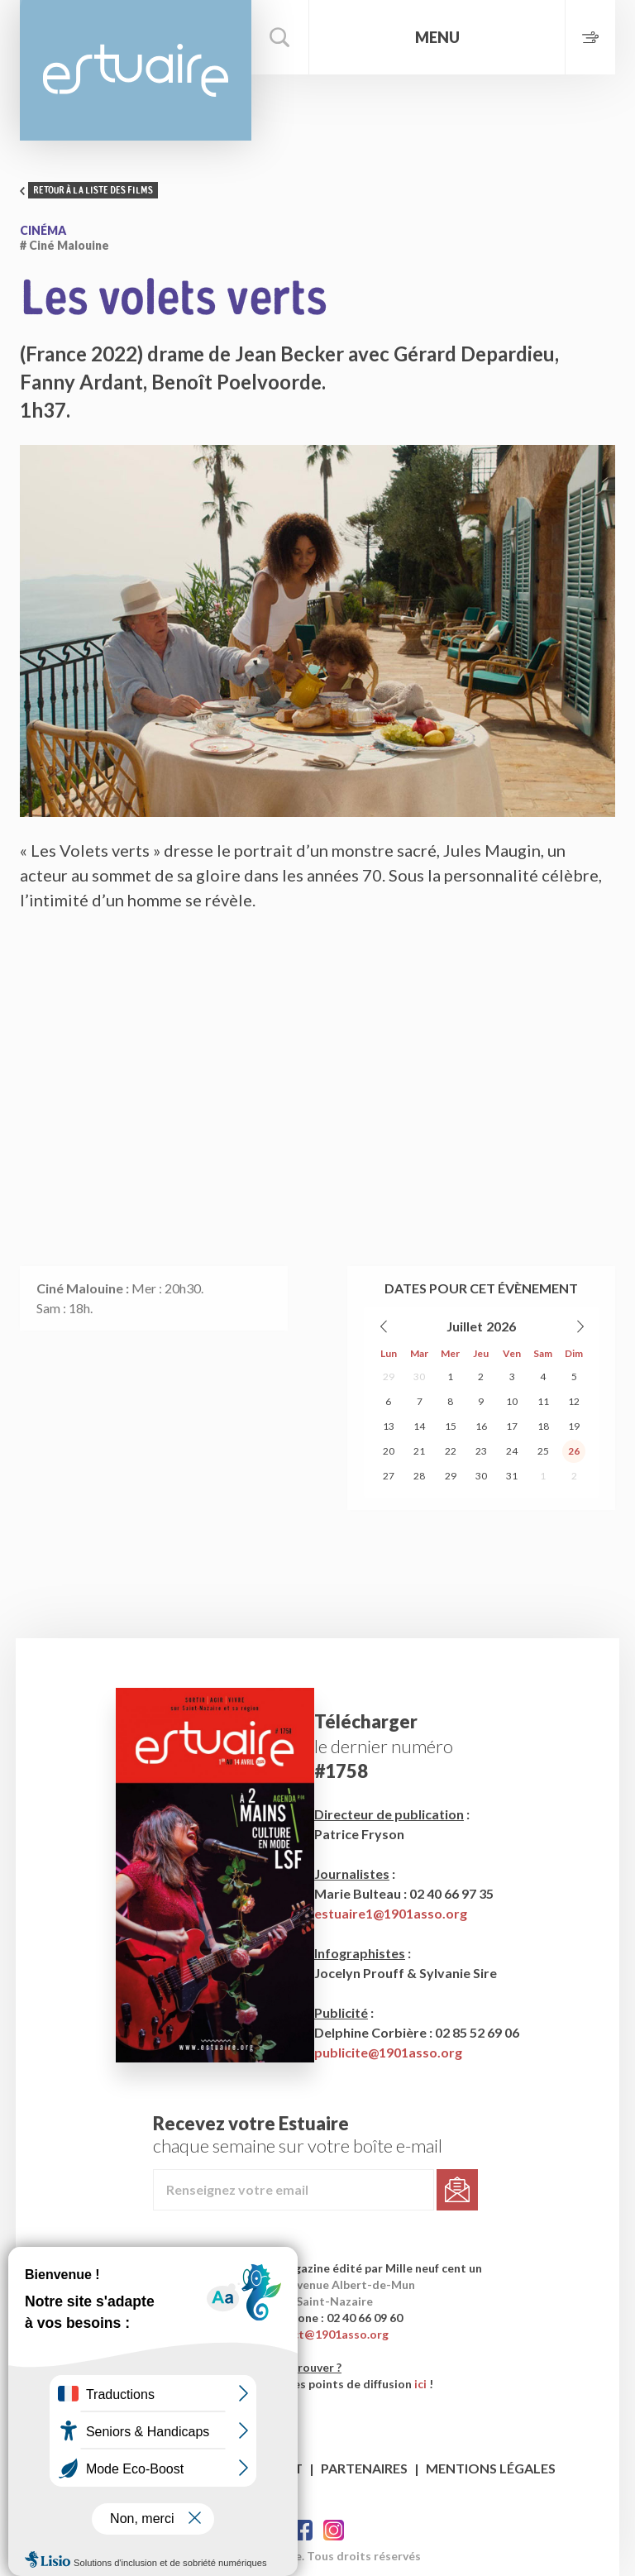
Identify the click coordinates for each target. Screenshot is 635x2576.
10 (512, 1401)
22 (450, 1451)
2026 (501, 1326)
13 (388, 1426)
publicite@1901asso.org (388, 2052)
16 (481, 1426)
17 (512, 1426)
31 (512, 1476)
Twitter (333, 2530)
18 (543, 1426)
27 (388, 1476)
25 (543, 1451)
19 (574, 1426)
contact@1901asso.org (324, 2334)
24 (512, 1451)
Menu (437, 37)
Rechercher (280, 37)
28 (419, 1476)
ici (420, 2384)
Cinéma (43, 230)
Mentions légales (491, 2468)
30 (419, 1376)
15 (450, 1426)
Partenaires (364, 2468)
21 (419, 1451)
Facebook (302, 2530)
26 (574, 1451)
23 (481, 1451)
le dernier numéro (383, 1746)
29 (388, 1376)
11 (543, 1401)
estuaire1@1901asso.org (390, 1913)
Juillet (464, 1326)
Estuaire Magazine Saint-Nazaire (135, 70)
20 (388, 1451)
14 (419, 1426)
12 (574, 1401)
